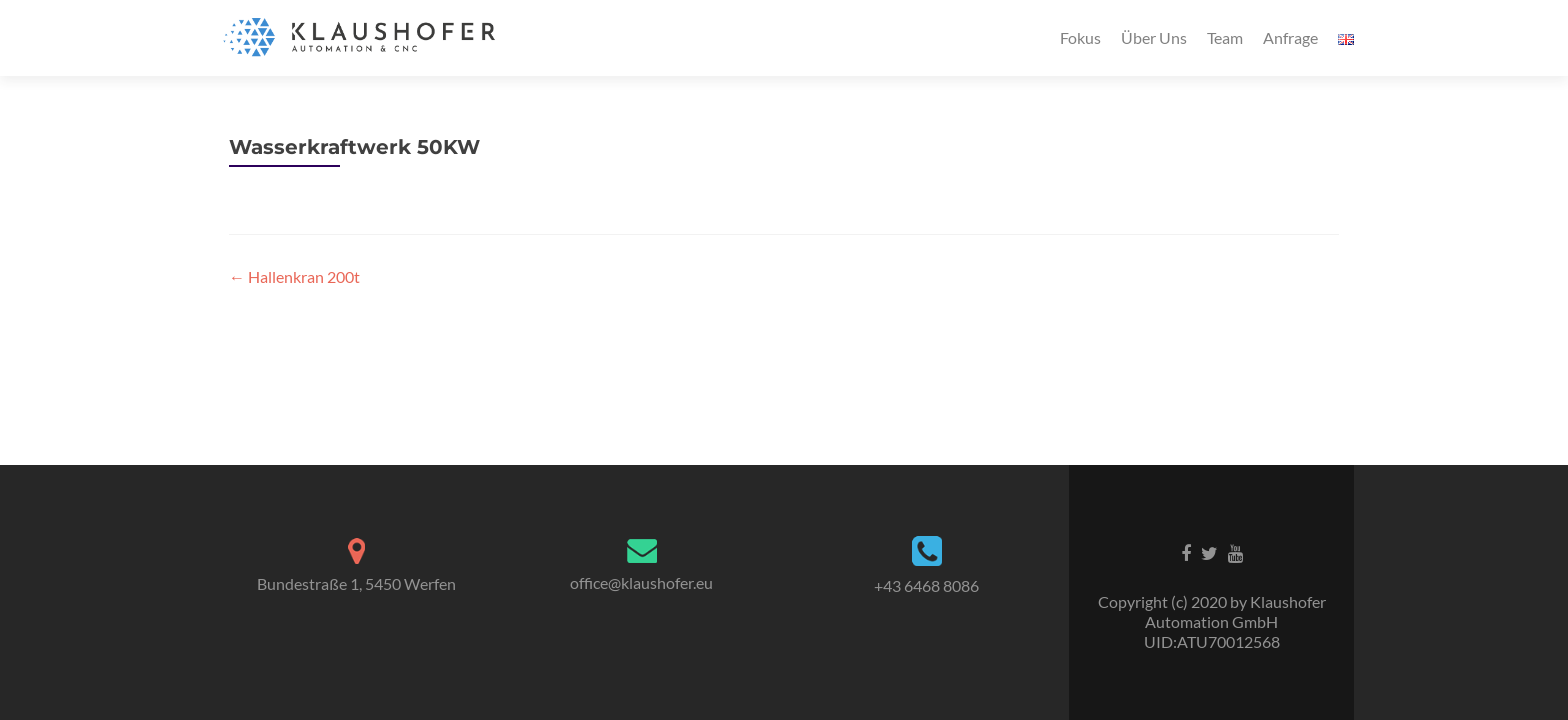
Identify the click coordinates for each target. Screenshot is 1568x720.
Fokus (1080, 37)
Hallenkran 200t (294, 276)
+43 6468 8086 (926, 585)
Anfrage (1290, 37)
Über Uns (1154, 37)
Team (1225, 37)
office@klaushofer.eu (641, 582)
